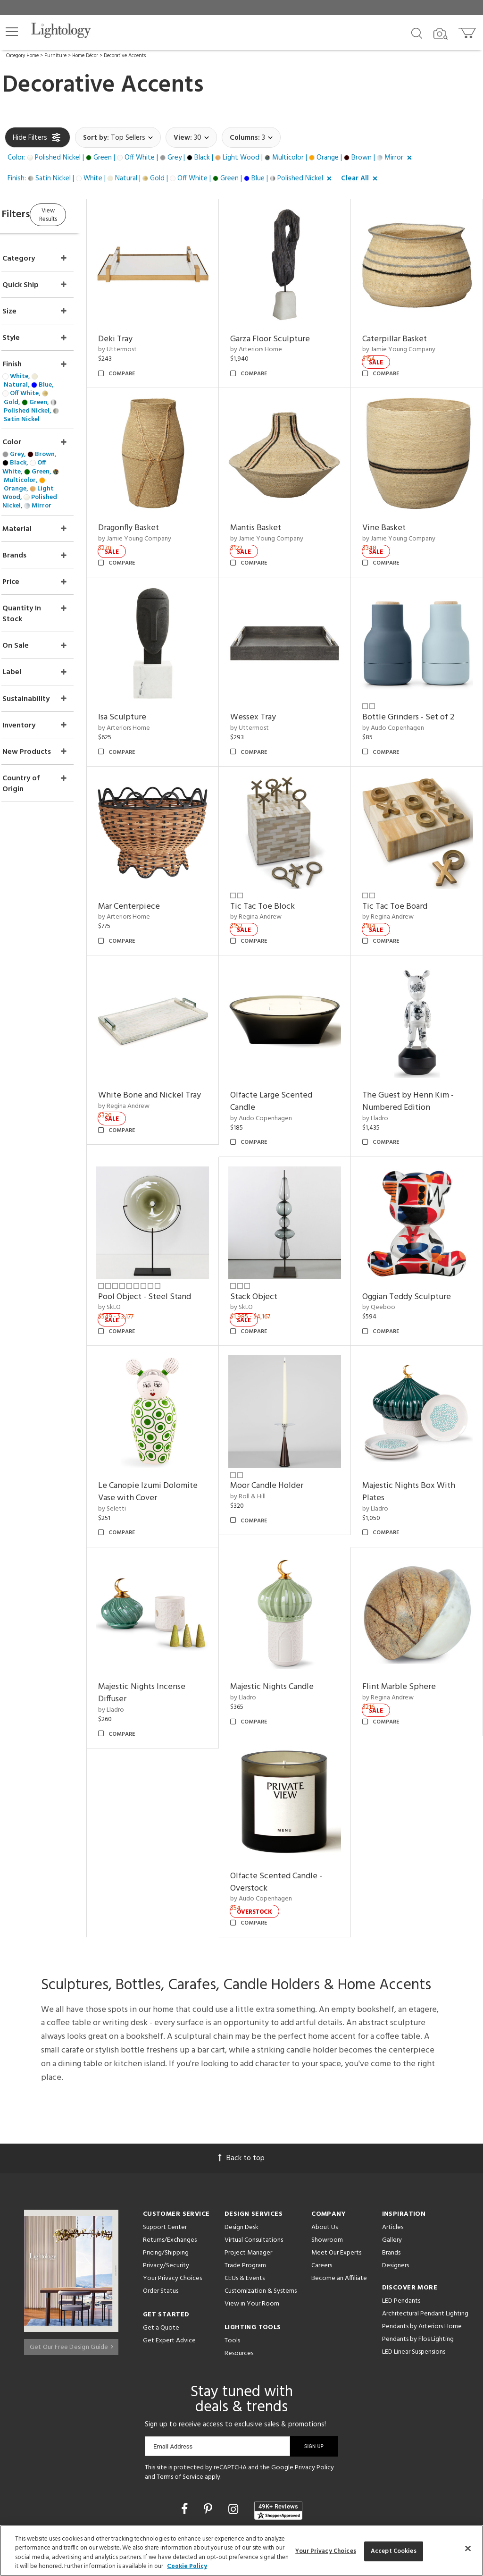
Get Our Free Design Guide (71, 2234)
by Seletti (148, 1424)
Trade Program (245, 2157)
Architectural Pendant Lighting (425, 2205)
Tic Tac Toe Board (407, 858)
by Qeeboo (391, 1235)
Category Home (22, 55)
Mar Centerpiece (165, 858)
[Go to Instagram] (235, 2401)
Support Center (165, 2118)
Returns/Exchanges (170, 2131)
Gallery (392, 2131)
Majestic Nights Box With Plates (421, 1407)
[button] (12, 31)
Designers (395, 2157)
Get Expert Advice (169, 2232)
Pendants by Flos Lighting (418, 2230)
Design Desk (241, 2118)
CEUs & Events (245, 2169)
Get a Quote (161, 2219)
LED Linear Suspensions (413, 2243)
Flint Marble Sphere (411, 1590)
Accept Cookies (393, 2551)
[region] (241, 2550)
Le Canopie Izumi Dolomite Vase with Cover (182, 1407)
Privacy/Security (166, 2157)
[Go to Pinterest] (209, 2401)
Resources (239, 2244)
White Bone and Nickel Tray (177, 1041)
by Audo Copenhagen (405, 691)
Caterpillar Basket (407, 327)
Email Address (172, 2337)
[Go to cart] (468, 31)
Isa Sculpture (158, 681)
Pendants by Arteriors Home (422, 2218)
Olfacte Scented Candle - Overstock (300, 1774)
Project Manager (248, 2144)
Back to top (241, 2050)
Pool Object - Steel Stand (180, 1224)
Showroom (327, 2131)
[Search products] (416, 32)
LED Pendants (401, 2192)
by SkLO (145, 1235)
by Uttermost (153, 337)
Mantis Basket (279, 504)
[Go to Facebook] (186, 2401)
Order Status (160, 2182)
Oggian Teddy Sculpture (419, 1224)
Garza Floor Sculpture (294, 327)
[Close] (468, 2548)
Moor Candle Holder (290, 1401)
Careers (321, 2157)
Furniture (55, 55)
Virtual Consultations (254, 2131)
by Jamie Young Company (411, 337)
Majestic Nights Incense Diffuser (178, 1597)
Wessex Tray (277, 681)
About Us (324, 2118)
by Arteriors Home (280, 337)
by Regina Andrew (280, 868)
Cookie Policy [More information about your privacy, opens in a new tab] (187, 2566)
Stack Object (277, 1224)
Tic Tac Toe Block (286, 858)
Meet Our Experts (336, 2144)
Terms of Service (180, 2368)
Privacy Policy (314, 2359)
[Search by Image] (441, 34)
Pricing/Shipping (166, 2144)
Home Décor (85, 55)
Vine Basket (396, 504)
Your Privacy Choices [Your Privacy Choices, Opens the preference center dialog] (325, 2551)
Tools (232, 2232)
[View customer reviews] (278, 2401)
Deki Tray (151, 327)
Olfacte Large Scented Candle (295, 1041)
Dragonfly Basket (164, 504)
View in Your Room (252, 2195)
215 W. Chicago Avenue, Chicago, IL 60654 (241, 2484)
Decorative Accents (125, 55)
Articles (392, 2118)
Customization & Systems (261, 2182)
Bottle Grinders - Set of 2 (420, 681)
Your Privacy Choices (172, 2170)
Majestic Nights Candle (296, 1590)
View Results (83, 214)
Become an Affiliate (339, 2169)
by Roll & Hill (272, 1412)
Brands (391, 2144)
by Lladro (387, 1058)
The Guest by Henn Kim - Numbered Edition (420, 1041)
